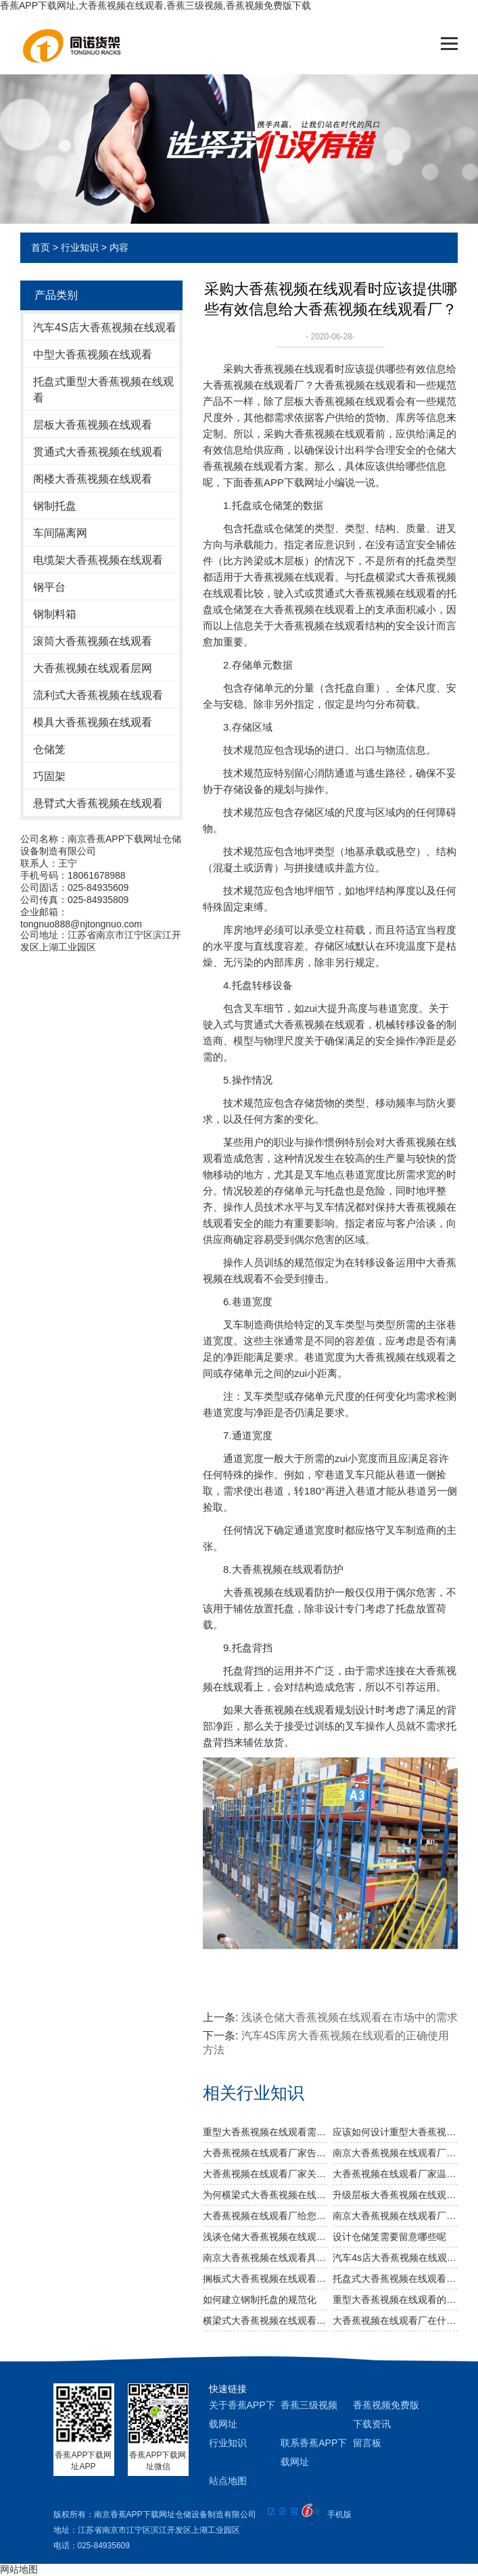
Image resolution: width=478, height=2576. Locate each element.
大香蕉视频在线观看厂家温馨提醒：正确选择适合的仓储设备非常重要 (395, 2173)
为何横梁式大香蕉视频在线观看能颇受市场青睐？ (265, 2194)
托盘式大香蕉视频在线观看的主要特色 (395, 2278)
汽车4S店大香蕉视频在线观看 (104, 327)
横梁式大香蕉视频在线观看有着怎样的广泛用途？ (265, 2320)
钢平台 (49, 587)
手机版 (339, 2514)
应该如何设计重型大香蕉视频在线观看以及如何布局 (395, 2132)
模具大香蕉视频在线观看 (92, 722)
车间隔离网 (60, 533)
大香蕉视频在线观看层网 (92, 668)
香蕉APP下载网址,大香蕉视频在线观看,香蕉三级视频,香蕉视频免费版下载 (155, 5)
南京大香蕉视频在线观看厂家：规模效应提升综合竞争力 (395, 2152)
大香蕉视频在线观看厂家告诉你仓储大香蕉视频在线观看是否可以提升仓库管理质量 (265, 2152)
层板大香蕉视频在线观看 (92, 425)
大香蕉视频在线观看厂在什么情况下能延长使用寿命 (395, 2320)
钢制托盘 (54, 506)
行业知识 (80, 247)
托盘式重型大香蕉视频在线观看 (103, 390)
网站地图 (19, 2569)
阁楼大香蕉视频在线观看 (92, 479)
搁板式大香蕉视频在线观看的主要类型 (265, 2278)
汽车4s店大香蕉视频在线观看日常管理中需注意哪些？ (395, 2257)
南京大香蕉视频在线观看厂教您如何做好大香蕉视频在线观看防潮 (395, 2215)
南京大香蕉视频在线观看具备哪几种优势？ (265, 2257)
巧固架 (49, 776)
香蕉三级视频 (309, 2405)
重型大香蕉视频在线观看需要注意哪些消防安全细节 (265, 2132)
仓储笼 (49, 749)
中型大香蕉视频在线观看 (92, 354)
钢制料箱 (54, 614)
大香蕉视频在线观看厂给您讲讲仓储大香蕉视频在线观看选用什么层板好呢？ (265, 2215)
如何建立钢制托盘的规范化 (259, 2299)
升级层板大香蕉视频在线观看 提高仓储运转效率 (395, 2194)
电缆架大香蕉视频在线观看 (98, 560)
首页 (40, 247)
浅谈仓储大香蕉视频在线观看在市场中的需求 (349, 2017)
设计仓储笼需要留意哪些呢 (389, 2236)
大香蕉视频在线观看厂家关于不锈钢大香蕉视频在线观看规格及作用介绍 (265, 2173)
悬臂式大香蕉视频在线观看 (98, 803)
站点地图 (228, 2480)
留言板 (367, 2442)
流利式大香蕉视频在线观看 (98, 695)
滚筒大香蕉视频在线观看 (92, 641)
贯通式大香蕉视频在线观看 (98, 452)
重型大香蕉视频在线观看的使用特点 (395, 2299)
